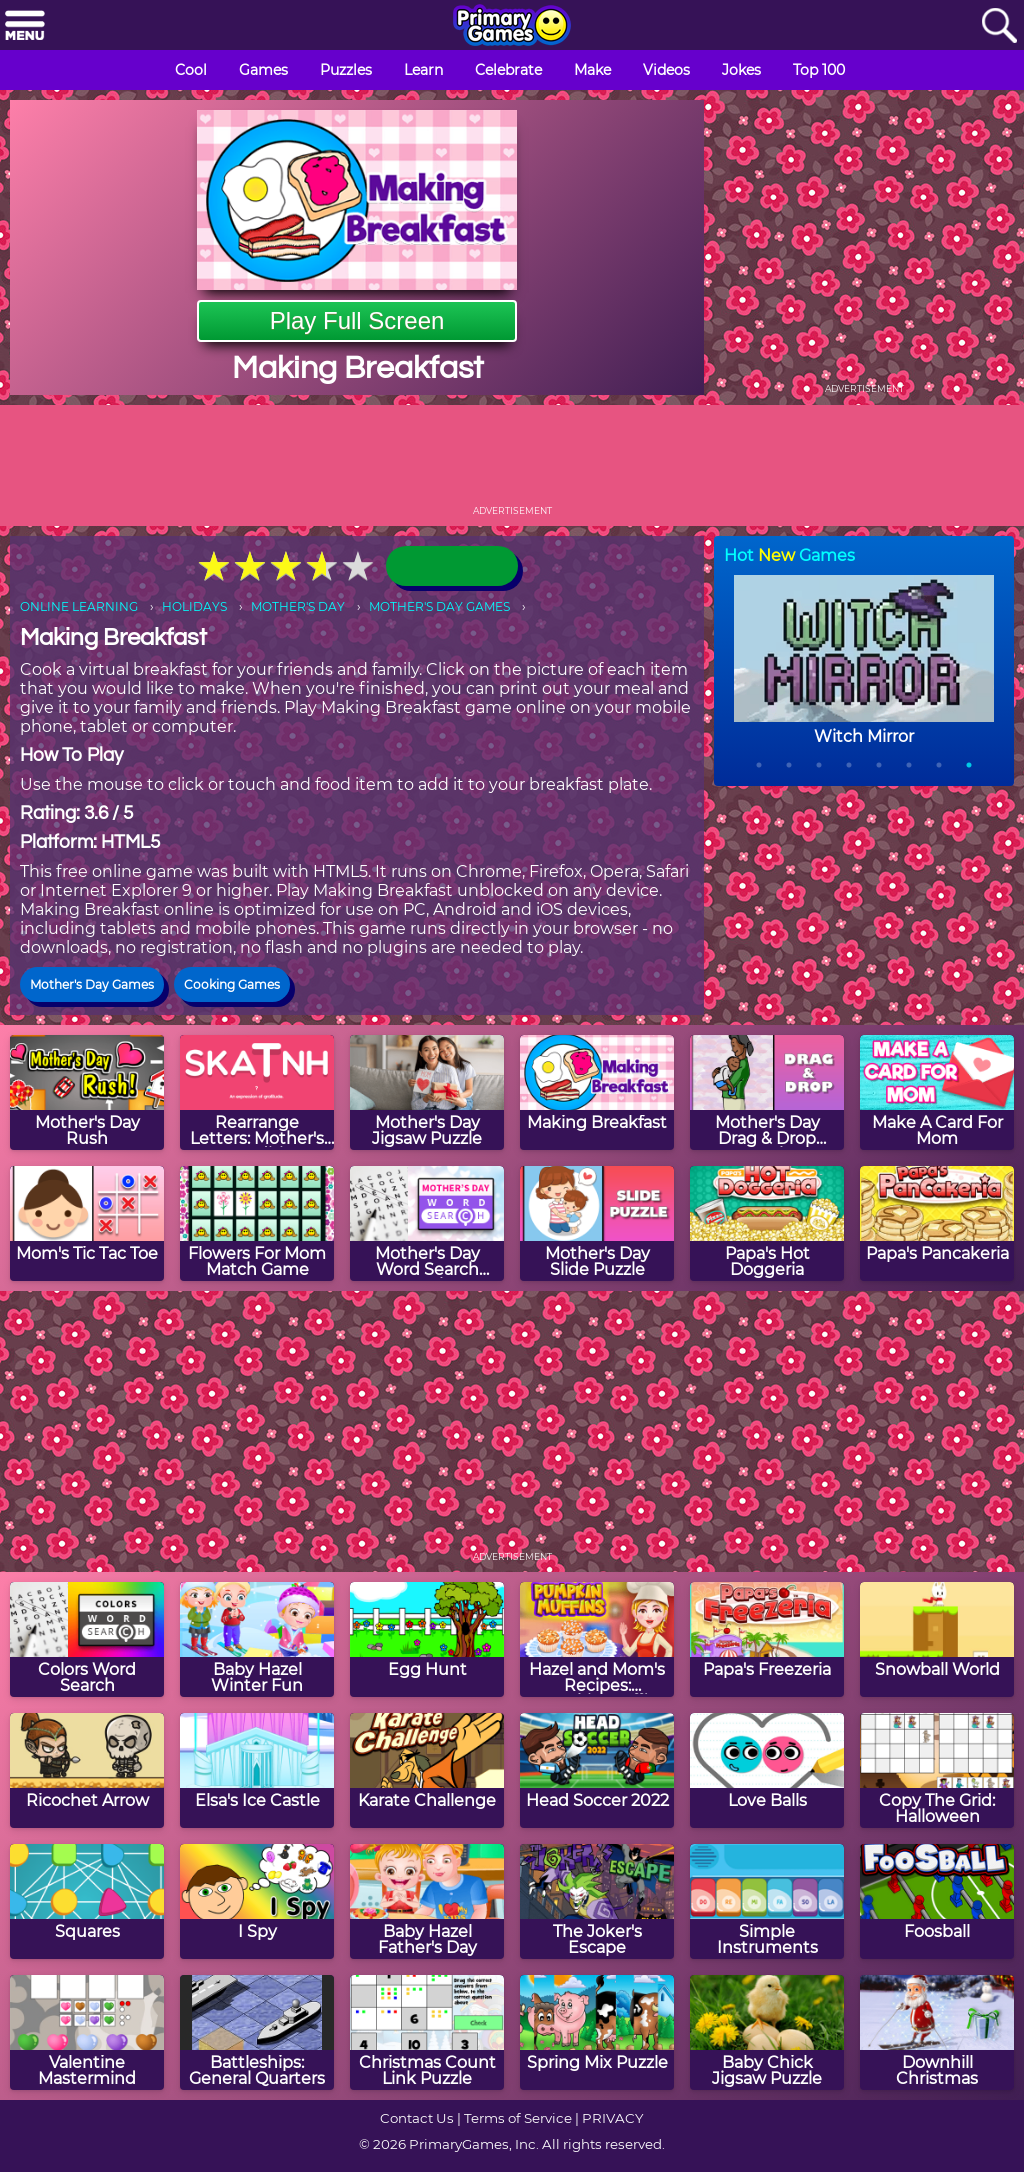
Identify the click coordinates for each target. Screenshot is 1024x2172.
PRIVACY (612, 2118)
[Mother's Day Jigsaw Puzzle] (427, 1092)
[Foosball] (937, 1901)
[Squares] (87, 1901)
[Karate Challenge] (427, 1770)
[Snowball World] (937, 1639)
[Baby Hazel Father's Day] (427, 1901)
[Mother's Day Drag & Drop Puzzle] (767, 1092)
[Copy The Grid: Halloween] (937, 1770)
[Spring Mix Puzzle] (597, 2032)
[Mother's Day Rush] (87, 1092)
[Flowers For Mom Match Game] (257, 1223)
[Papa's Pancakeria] (937, 1223)
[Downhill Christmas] (937, 2032)
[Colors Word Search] (87, 1639)
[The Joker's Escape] (597, 1901)
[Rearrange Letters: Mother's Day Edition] (257, 1092)
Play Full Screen (357, 320)
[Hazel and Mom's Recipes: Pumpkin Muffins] (597, 1639)
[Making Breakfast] (597, 1092)
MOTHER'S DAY (298, 606)
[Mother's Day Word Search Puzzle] (427, 1223)
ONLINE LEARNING (79, 606)
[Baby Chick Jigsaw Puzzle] (767, 2032)
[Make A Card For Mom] (937, 1092)
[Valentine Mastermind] (87, 2032)
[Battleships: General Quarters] (257, 2032)
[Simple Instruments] (767, 1901)
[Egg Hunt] (427, 1639)
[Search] (999, 26)
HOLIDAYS (194, 606)
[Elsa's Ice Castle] (257, 1770)
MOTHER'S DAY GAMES (439, 606)
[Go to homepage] (512, 27)
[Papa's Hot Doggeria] (767, 1223)
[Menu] (25, 26)
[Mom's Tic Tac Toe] (87, 1223)
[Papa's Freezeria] (767, 1639)
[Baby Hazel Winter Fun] (257, 1639)
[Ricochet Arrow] (87, 1770)
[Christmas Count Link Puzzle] (427, 2032)
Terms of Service (518, 2118)
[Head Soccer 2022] (597, 1770)
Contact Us (417, 2118)
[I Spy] (257, 1901)
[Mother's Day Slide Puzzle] (597, 1223)
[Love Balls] (767, 1770)
